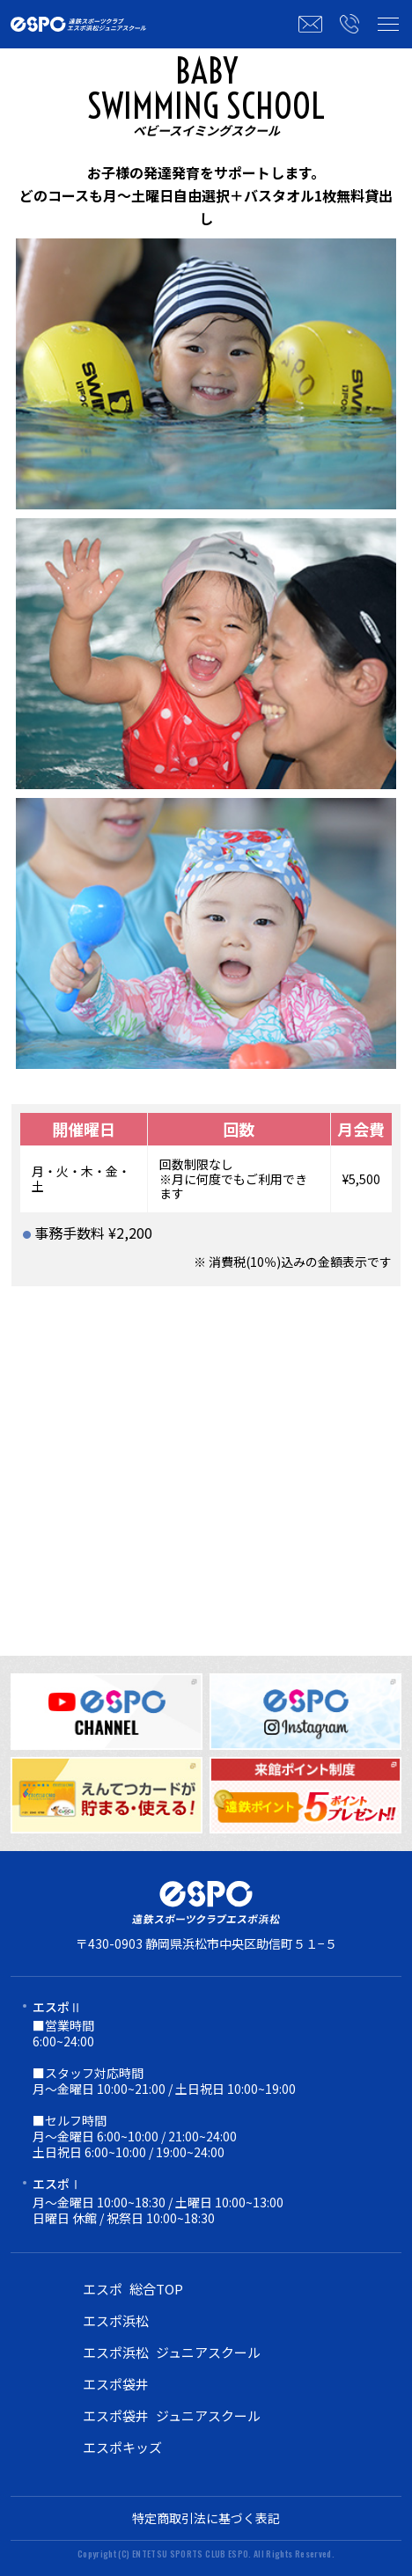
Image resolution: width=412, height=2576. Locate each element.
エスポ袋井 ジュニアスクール (172, 2415)
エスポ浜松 (116, 2320)
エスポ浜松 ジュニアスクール (172, 2352)
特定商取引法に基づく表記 (206, 2518)
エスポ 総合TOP (133, 2289)
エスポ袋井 (116, 2384)
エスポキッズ (122, 2447)
